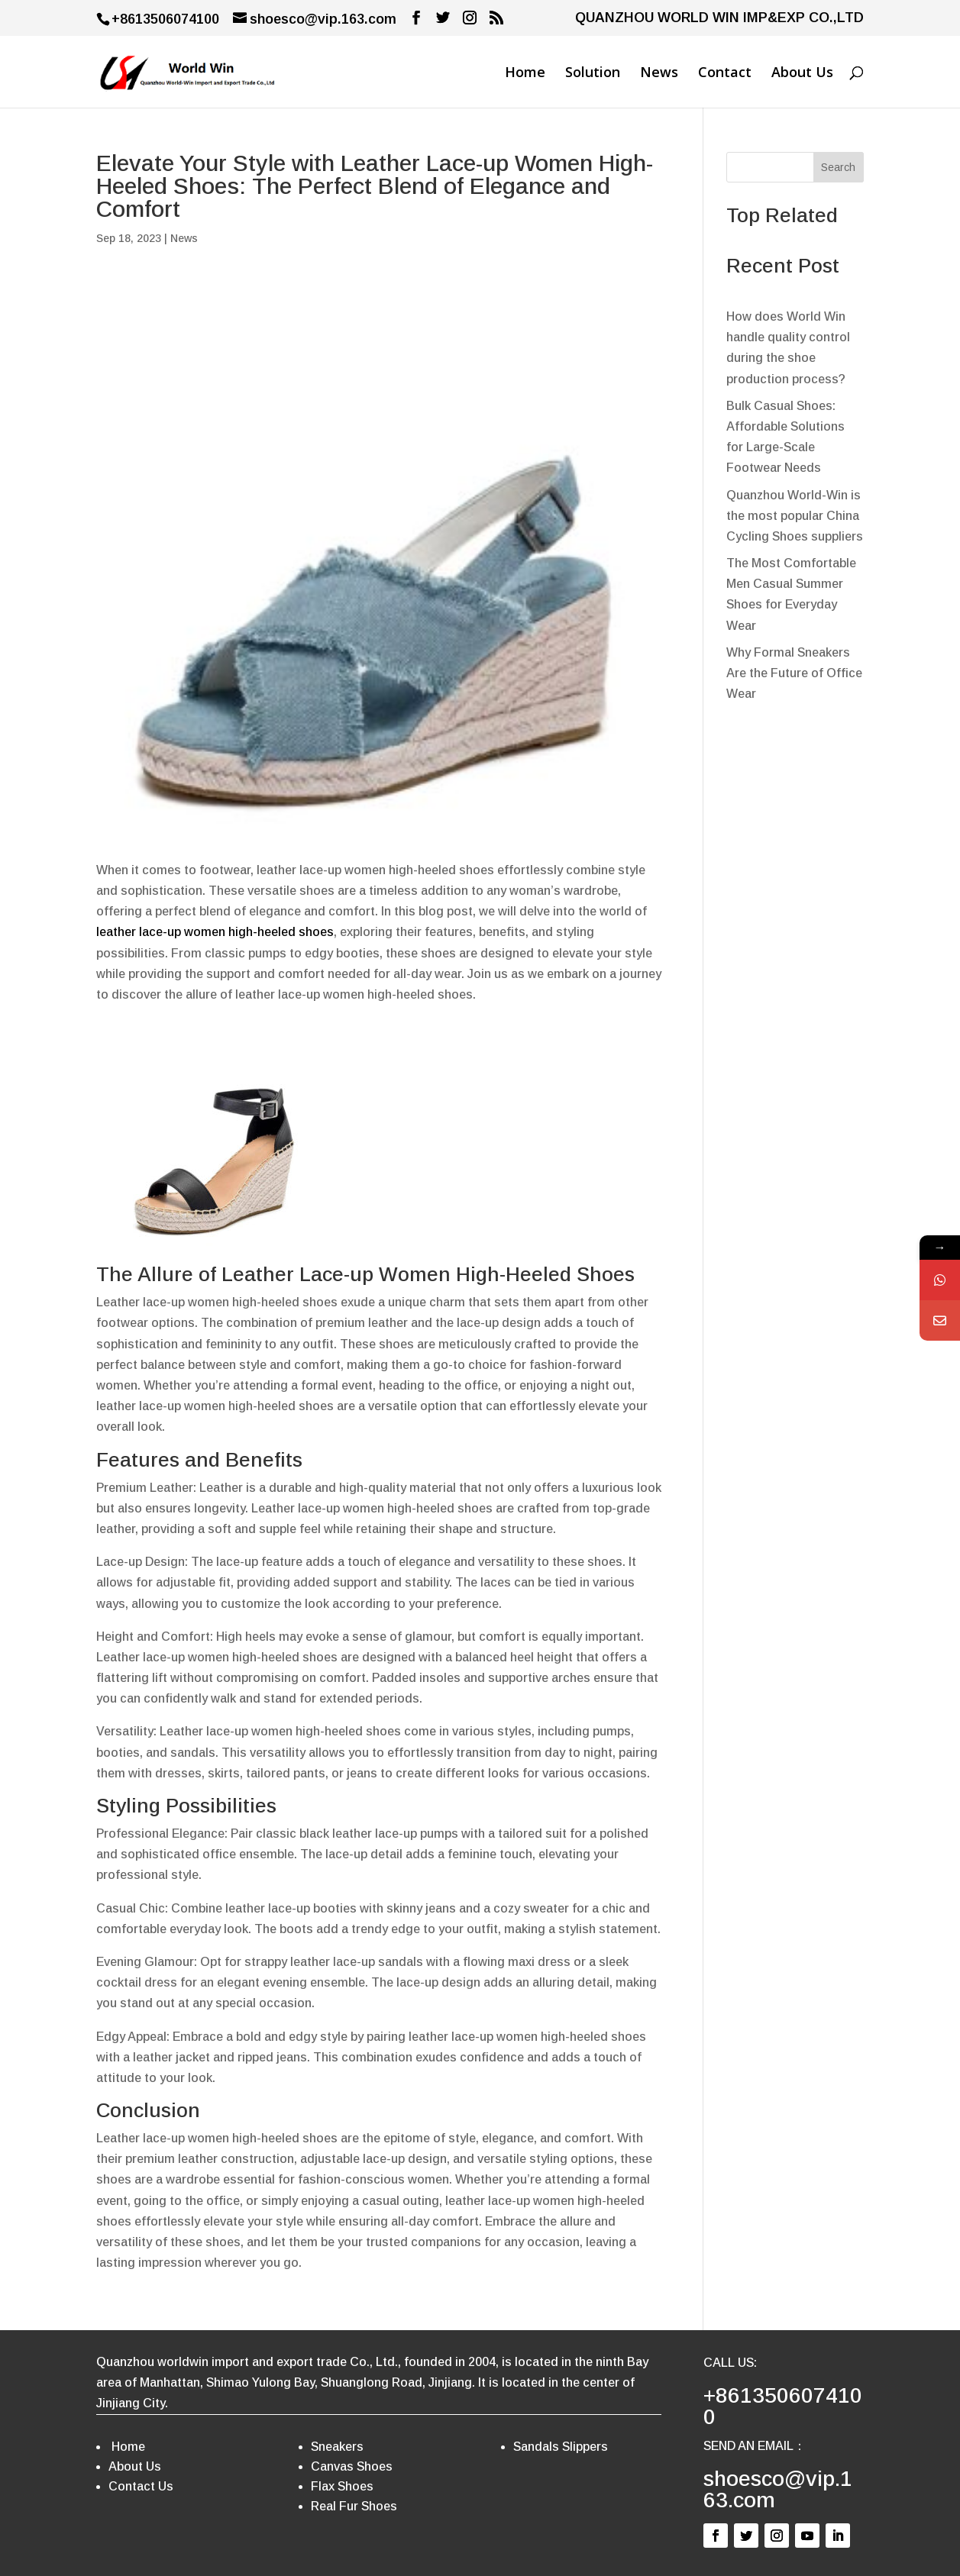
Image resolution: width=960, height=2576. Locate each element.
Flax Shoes (342, 2486)
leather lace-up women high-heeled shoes (215, 931)
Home (525, 73)
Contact (725, 73)
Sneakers (337, 2446)
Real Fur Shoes (354, 2506)
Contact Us (140, 2486)
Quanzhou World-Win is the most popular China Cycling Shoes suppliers (794, 516)
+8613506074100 (782, 2406)
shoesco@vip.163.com (777, 2489)
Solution (592, 73)
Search (838, 167)
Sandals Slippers (560, 2446)
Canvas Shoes (352, 2466)
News (659, 73)
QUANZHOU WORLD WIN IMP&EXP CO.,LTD (719, 18)
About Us (802, 73)
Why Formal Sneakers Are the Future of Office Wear (794, 673)
